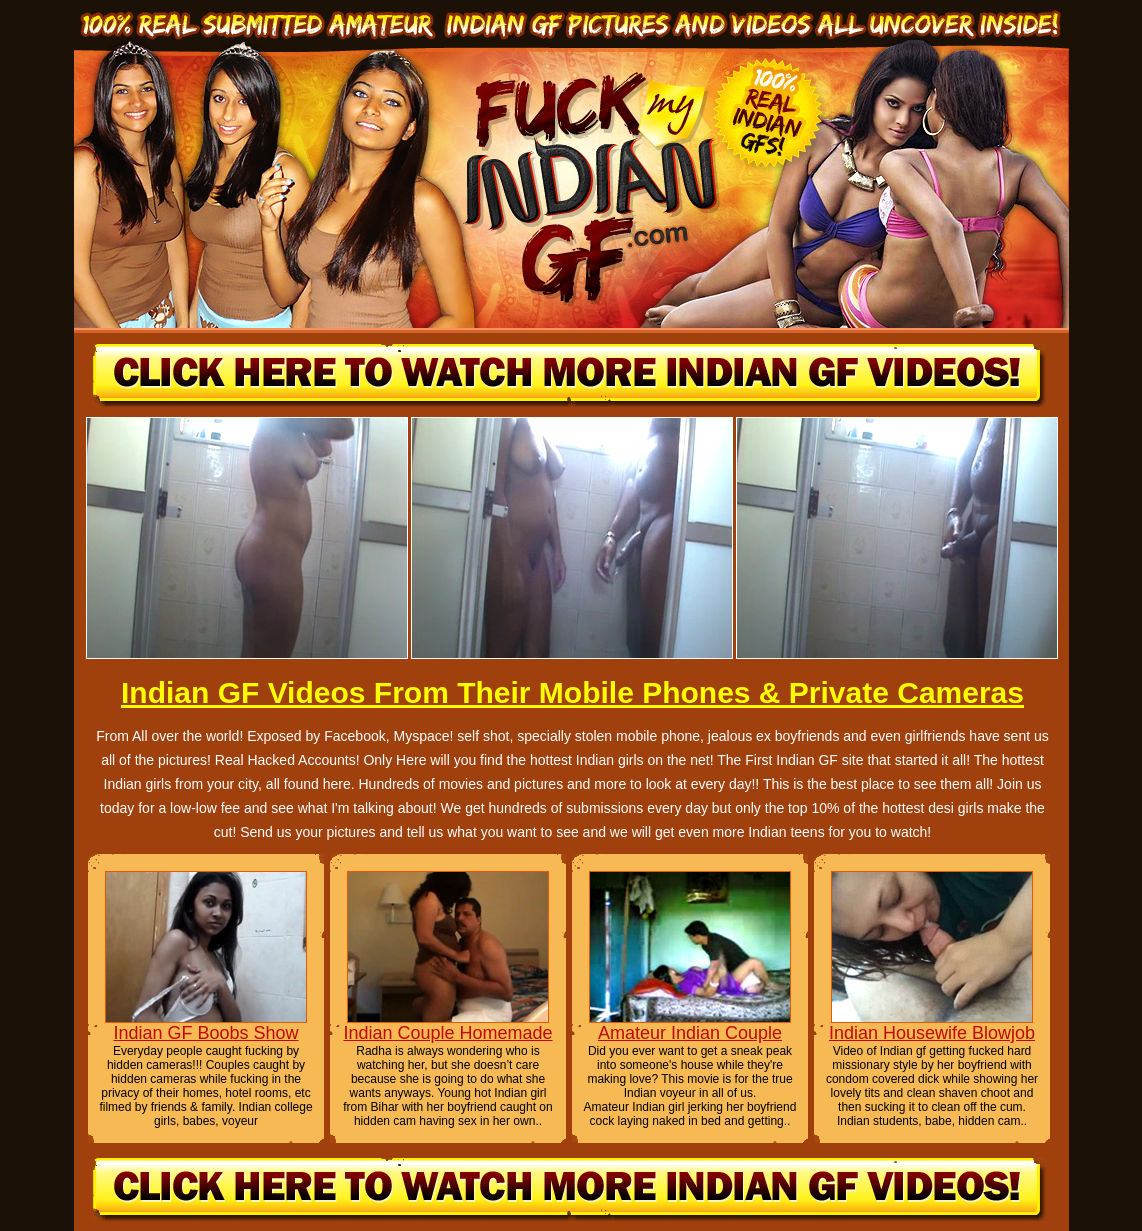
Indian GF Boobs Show (205, 1033)
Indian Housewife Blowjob (932, 1033)
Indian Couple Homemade (447, 1033)
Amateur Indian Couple (690, 1033)
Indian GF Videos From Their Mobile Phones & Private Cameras (572, 692)
